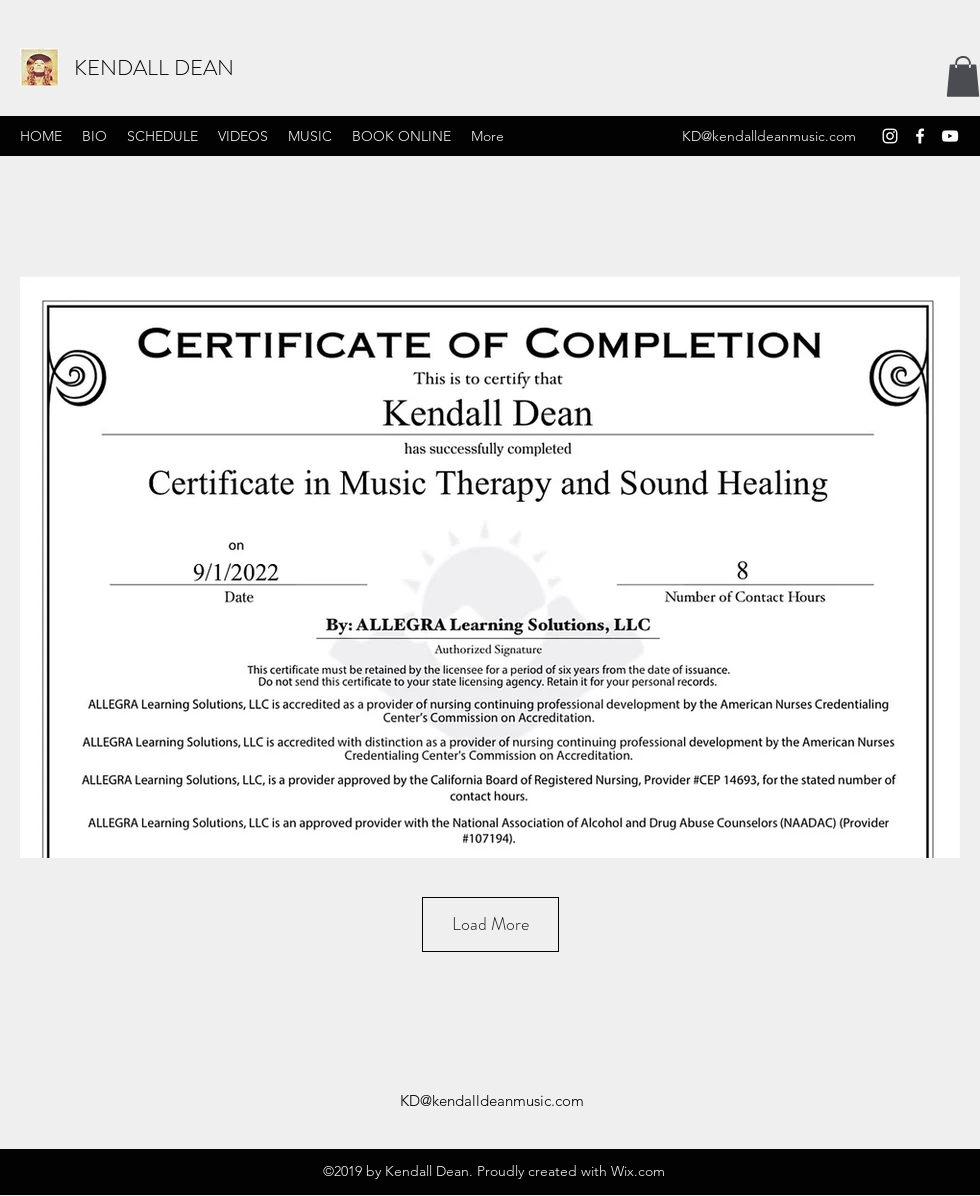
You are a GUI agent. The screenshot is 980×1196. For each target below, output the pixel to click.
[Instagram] (890, 136)
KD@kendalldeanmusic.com (769, 136)
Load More (490, 924)
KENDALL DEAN (154, 67)
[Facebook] (920, 136)
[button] (963, 76)
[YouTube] (950, 136)
